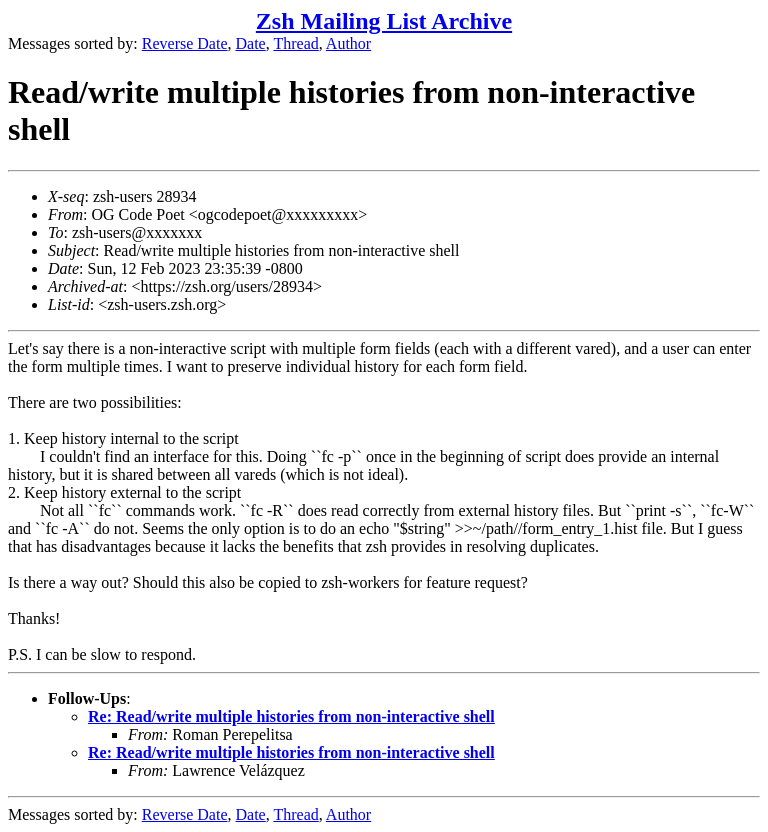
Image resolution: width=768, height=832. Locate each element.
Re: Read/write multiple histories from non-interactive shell (291, 716)
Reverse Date (185, 43)
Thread (295, 43)
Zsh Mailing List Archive (384, 21)
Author (348, 43)
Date (251, 43)
